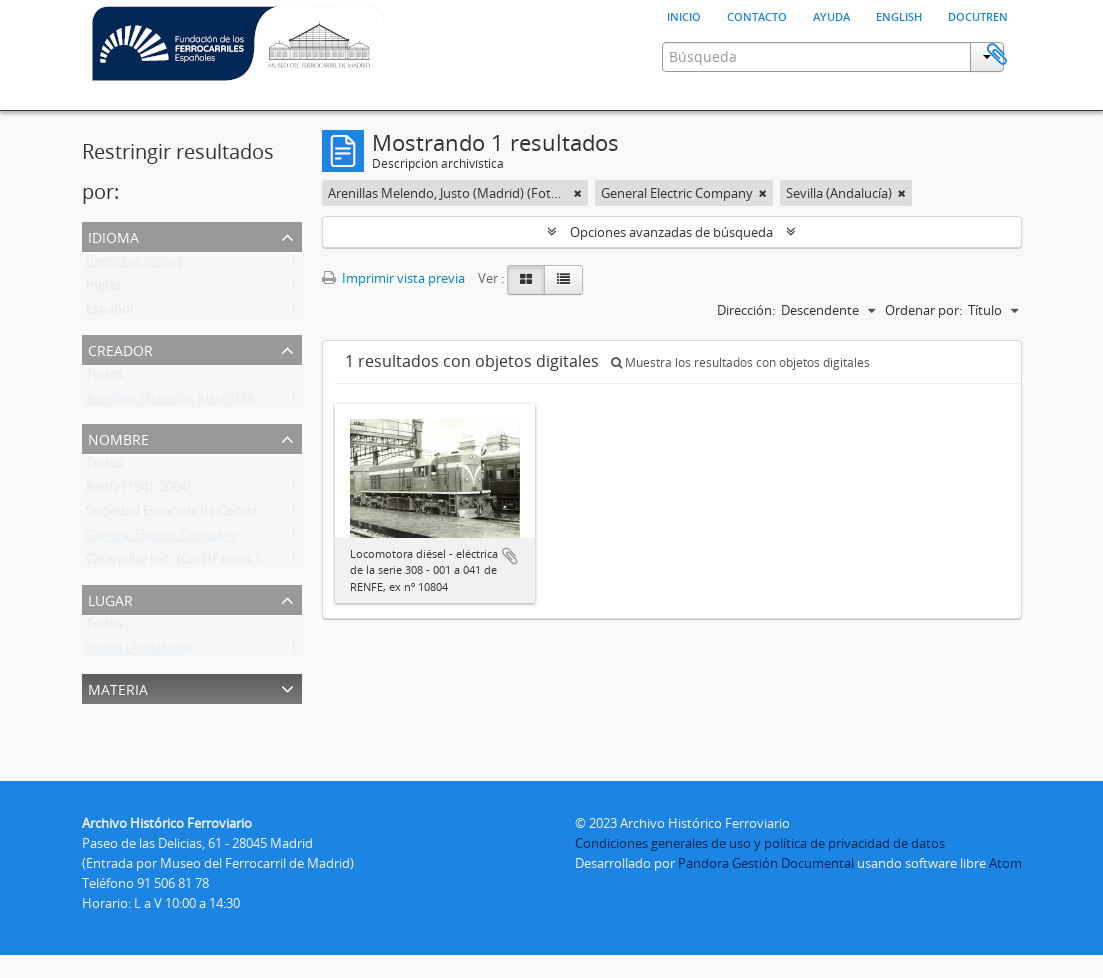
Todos (104, 428)
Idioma (113, 285)
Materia (118, 737)
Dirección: (746, 360)
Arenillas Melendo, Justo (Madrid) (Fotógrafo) (219, 452)
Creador (120, 398)
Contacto (757, 15)
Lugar (110, 648)
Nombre (118, 487)
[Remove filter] (578, 243)
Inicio (684, 15)
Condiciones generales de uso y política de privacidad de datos (760, 866)
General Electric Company (162, 589)
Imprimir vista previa (393, 328)
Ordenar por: (923, 360)
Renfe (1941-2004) (138, 541)
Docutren (978, 15)
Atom (1005, 886)
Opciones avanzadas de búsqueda (671, 282)
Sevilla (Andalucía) (139, 702)
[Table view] (563, 330)
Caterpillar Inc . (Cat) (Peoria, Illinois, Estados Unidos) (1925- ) (264, 613)
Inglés (103, 339)
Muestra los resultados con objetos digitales (740, 412)
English (899, 15)
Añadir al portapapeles (510, 606)
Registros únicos (134, 315)
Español (109, 363)
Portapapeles (997, 137)
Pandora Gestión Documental (766, 886)
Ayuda (831, 15)
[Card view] (526, 330)
